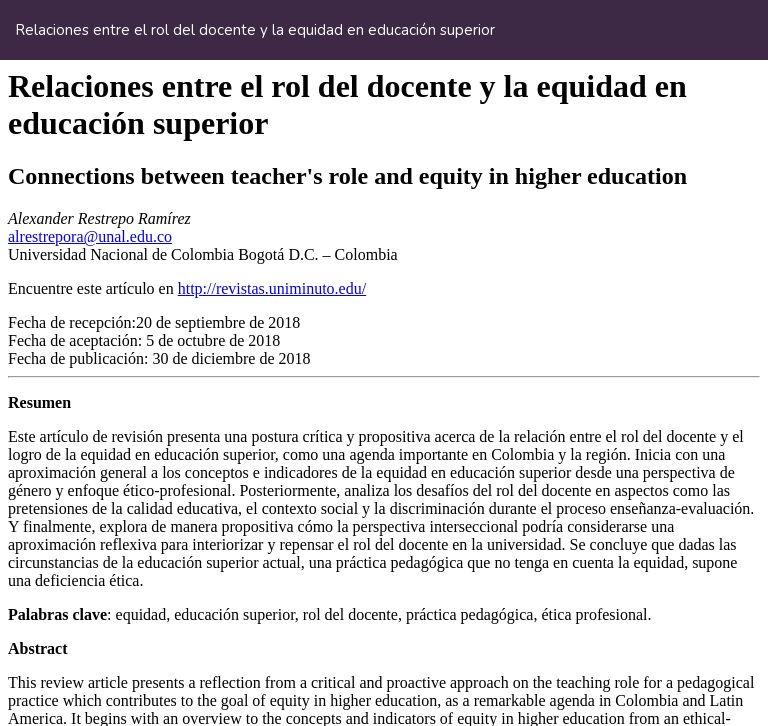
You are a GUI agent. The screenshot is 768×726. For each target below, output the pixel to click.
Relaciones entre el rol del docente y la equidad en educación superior (255, 30)
